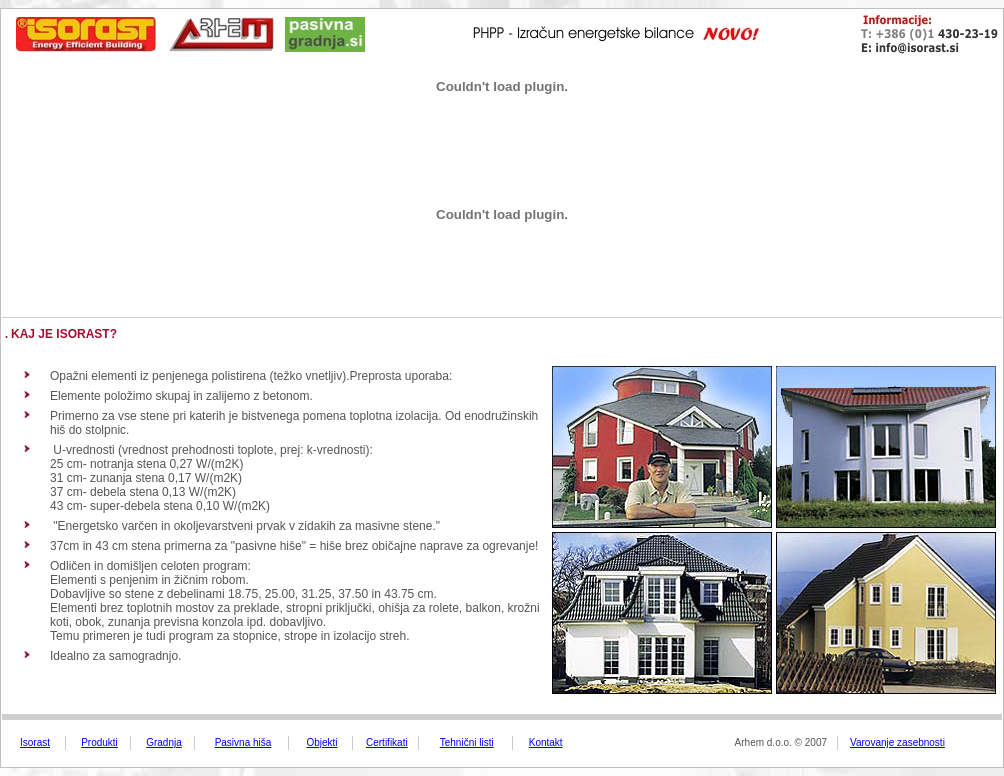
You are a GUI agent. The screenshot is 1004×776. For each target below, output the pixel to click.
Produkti (99, 742)
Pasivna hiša (243, 742)
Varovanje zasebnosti (897, 742)
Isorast (35, 742)
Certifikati (387, 742)
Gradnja (164, 742)
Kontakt (546, 742)
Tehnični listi (467, 742)
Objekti (321, 742)
